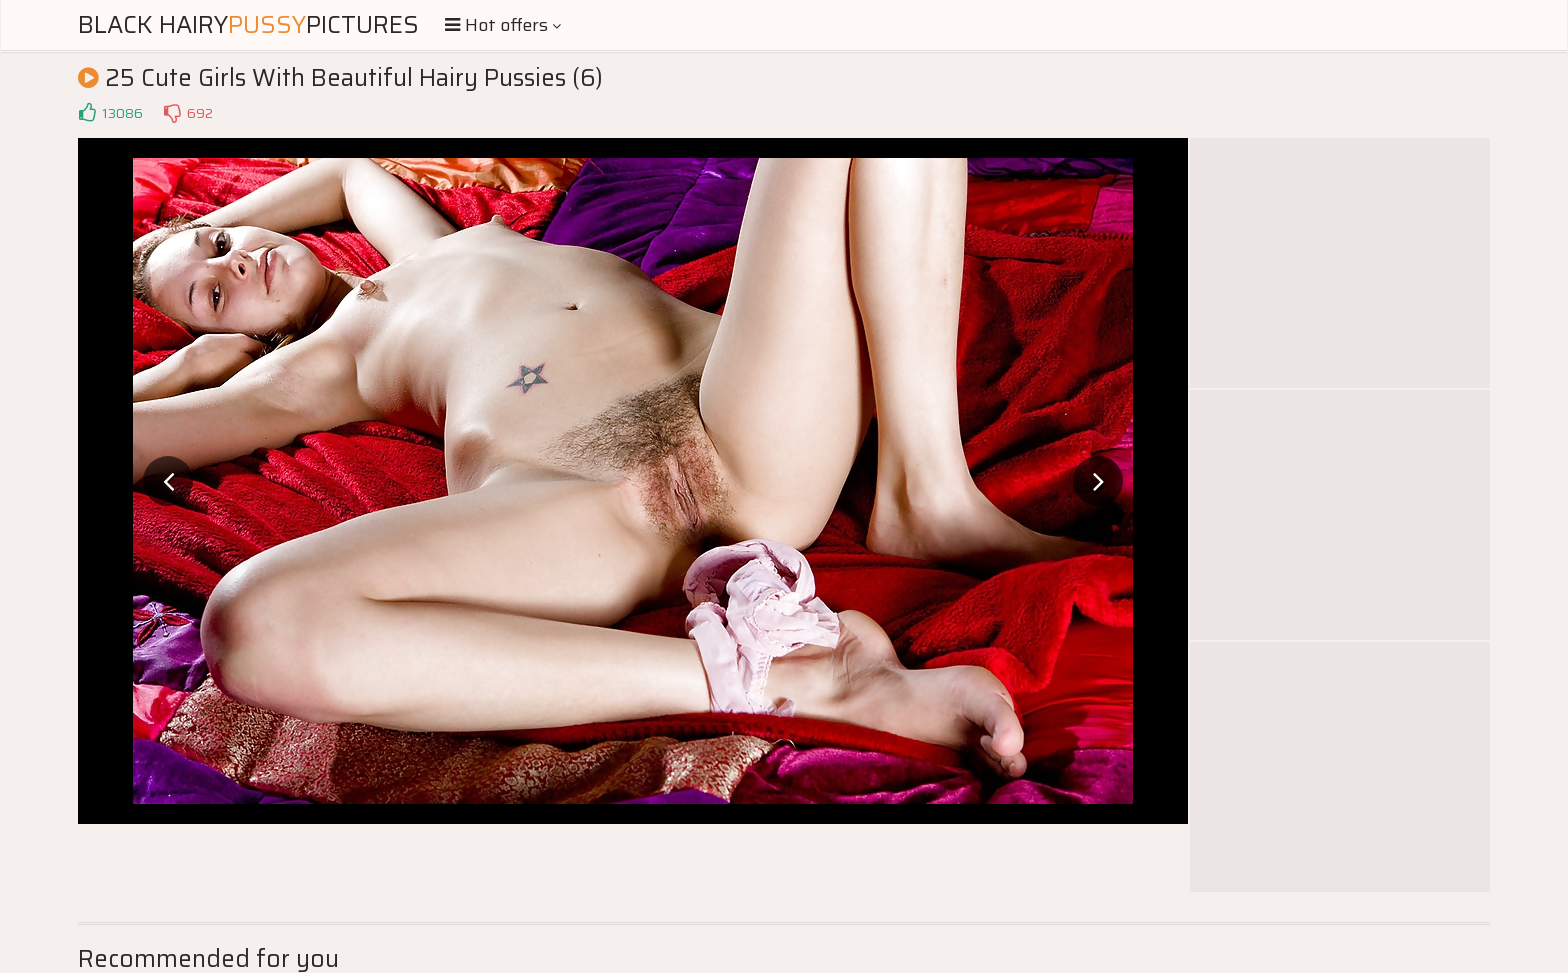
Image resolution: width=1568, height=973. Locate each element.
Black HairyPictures (248, 25)
